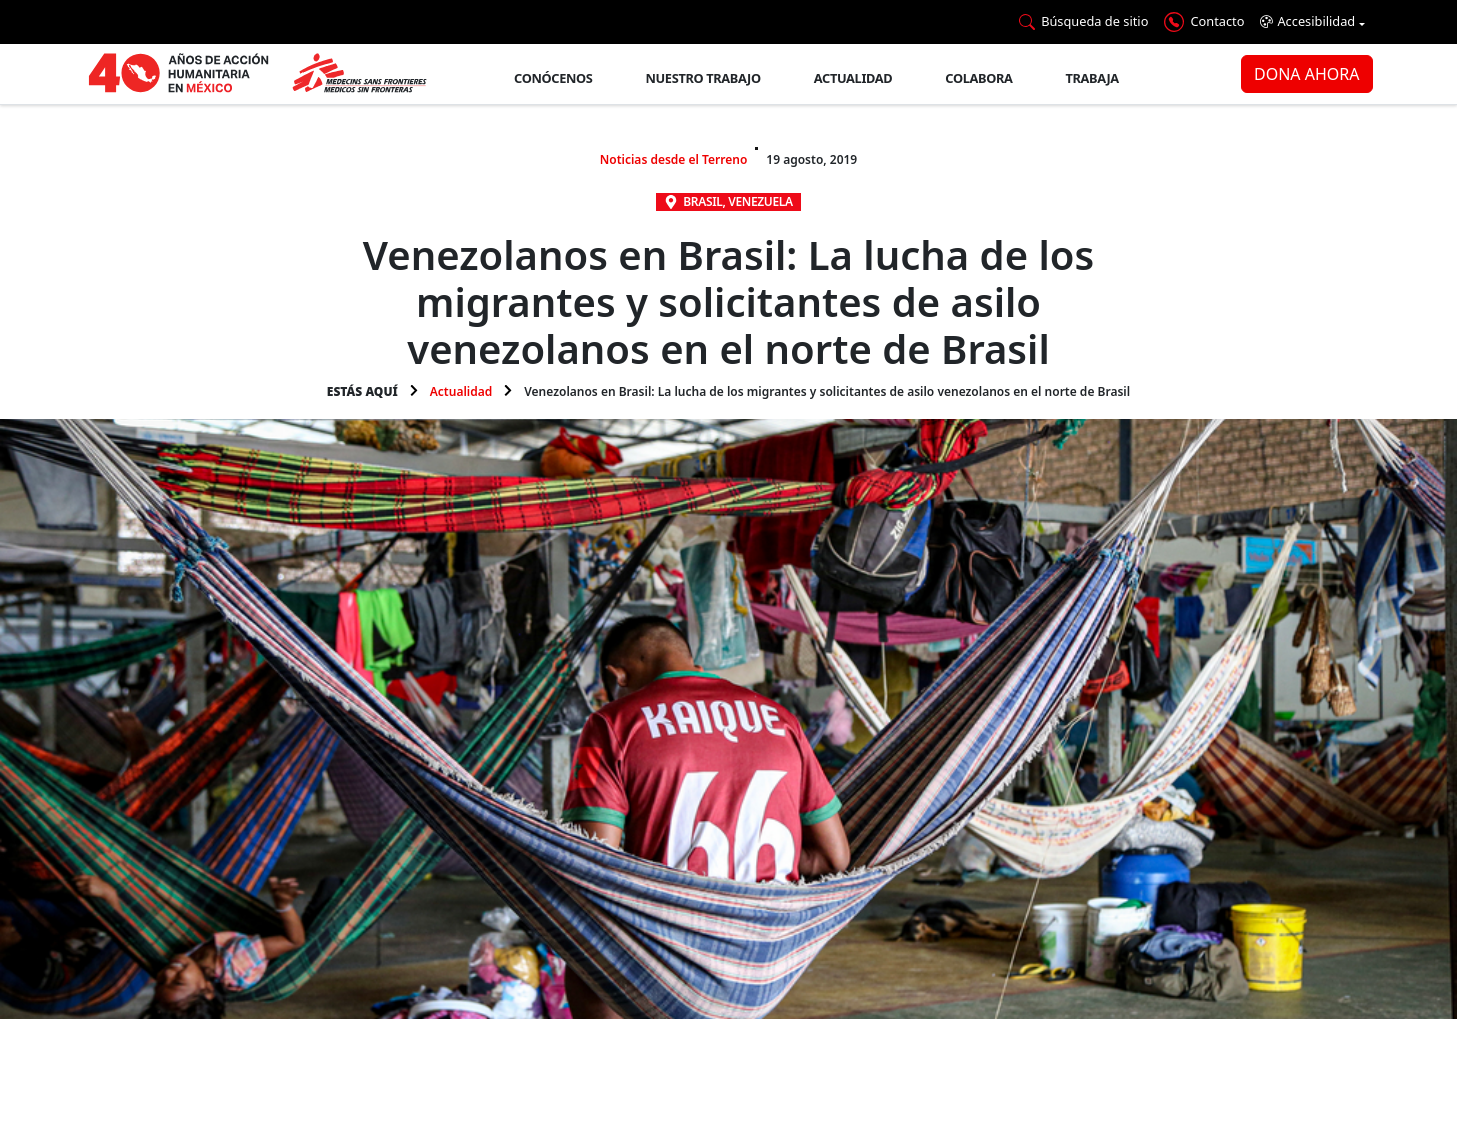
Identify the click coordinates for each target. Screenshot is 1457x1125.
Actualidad (853, 78)
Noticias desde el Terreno (674, 159)
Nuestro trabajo (702, 78)
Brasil (702, 201)
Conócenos (553, 78)
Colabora (978, 78)
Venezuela (760, 201)
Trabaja (1092, 78)
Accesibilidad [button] (1307, 21)
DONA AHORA (1306, 74)
